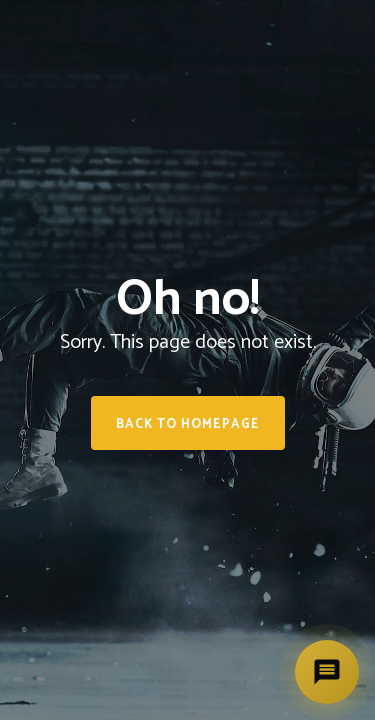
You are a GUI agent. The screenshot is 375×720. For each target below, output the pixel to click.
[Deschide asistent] (327, 672)
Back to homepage (188, 424)
